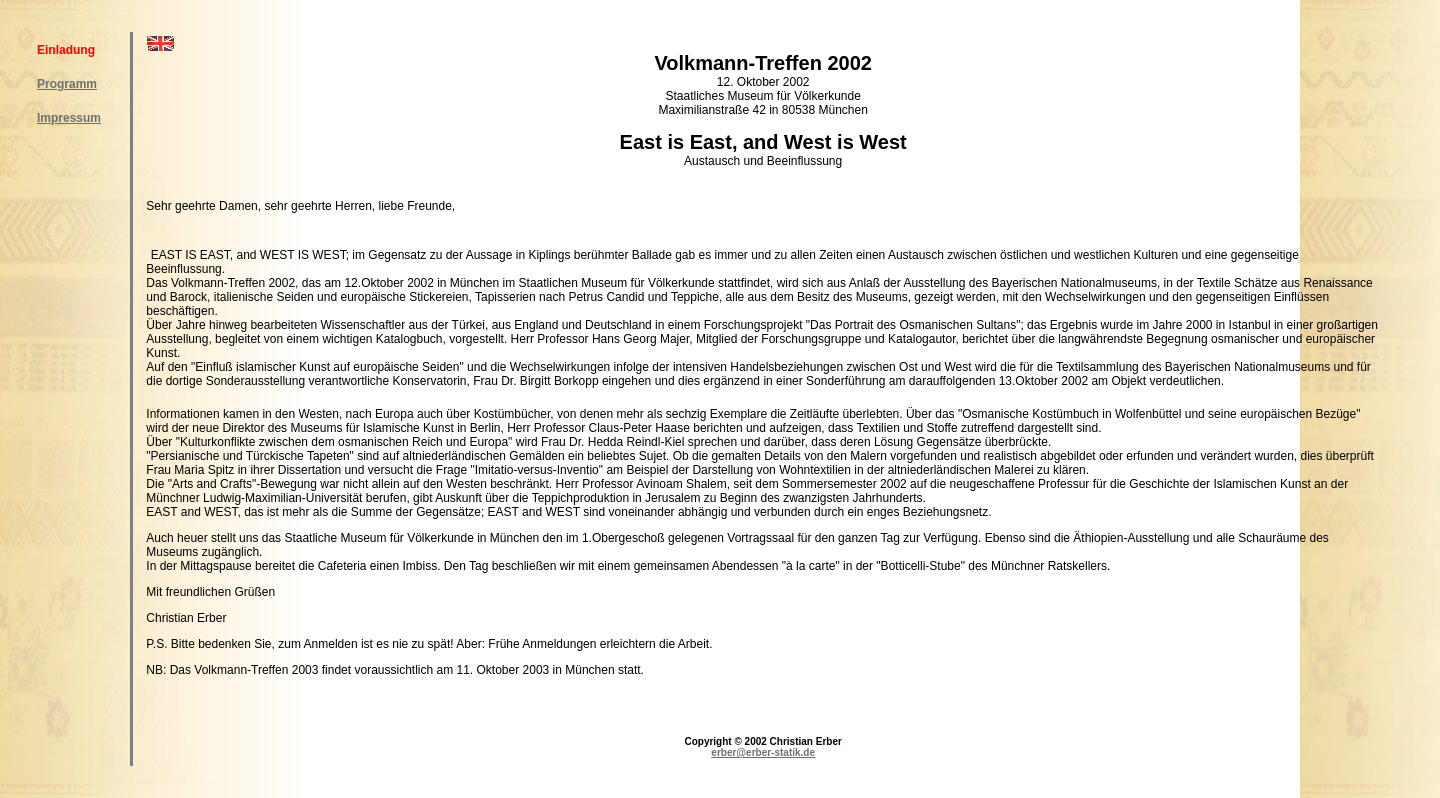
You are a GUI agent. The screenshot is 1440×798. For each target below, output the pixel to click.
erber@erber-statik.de (763, 752)
